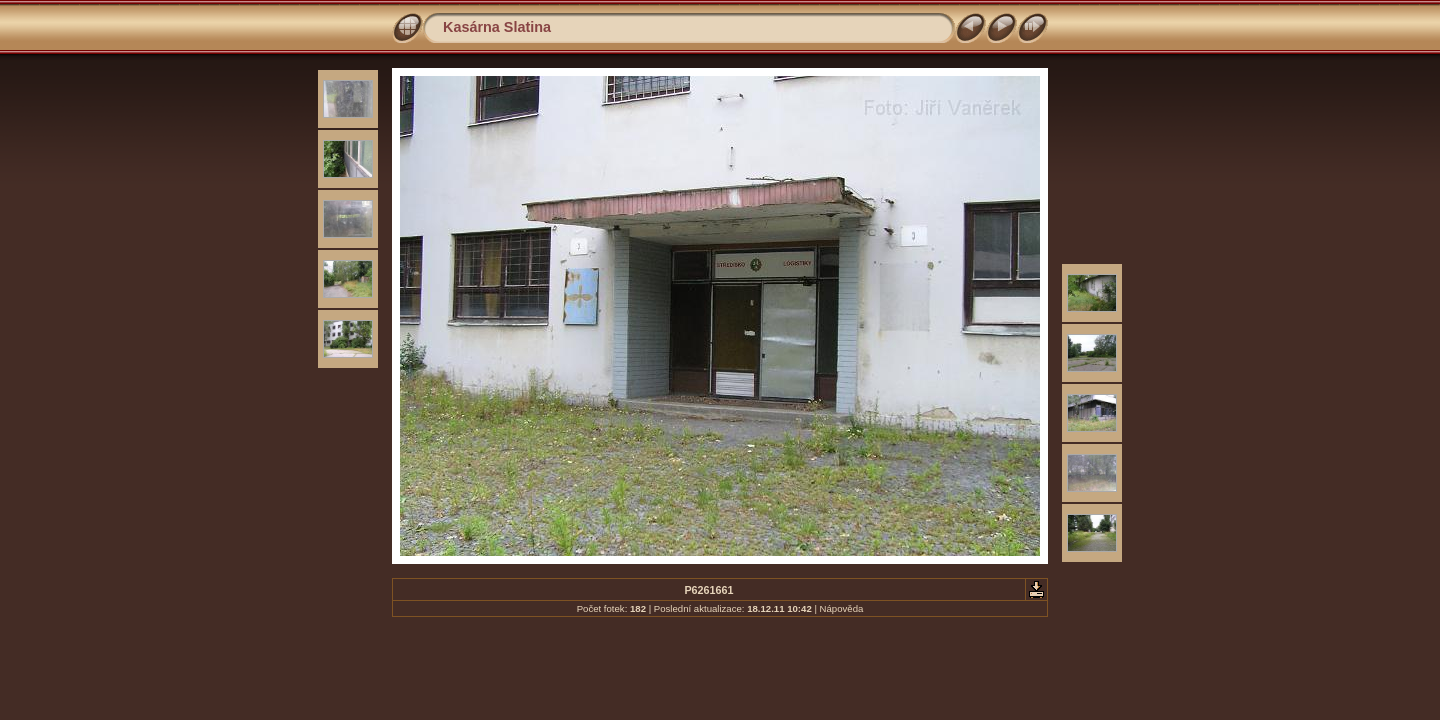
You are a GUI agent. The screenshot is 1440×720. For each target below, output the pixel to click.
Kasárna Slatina (497, 27)
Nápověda (842, 608)
